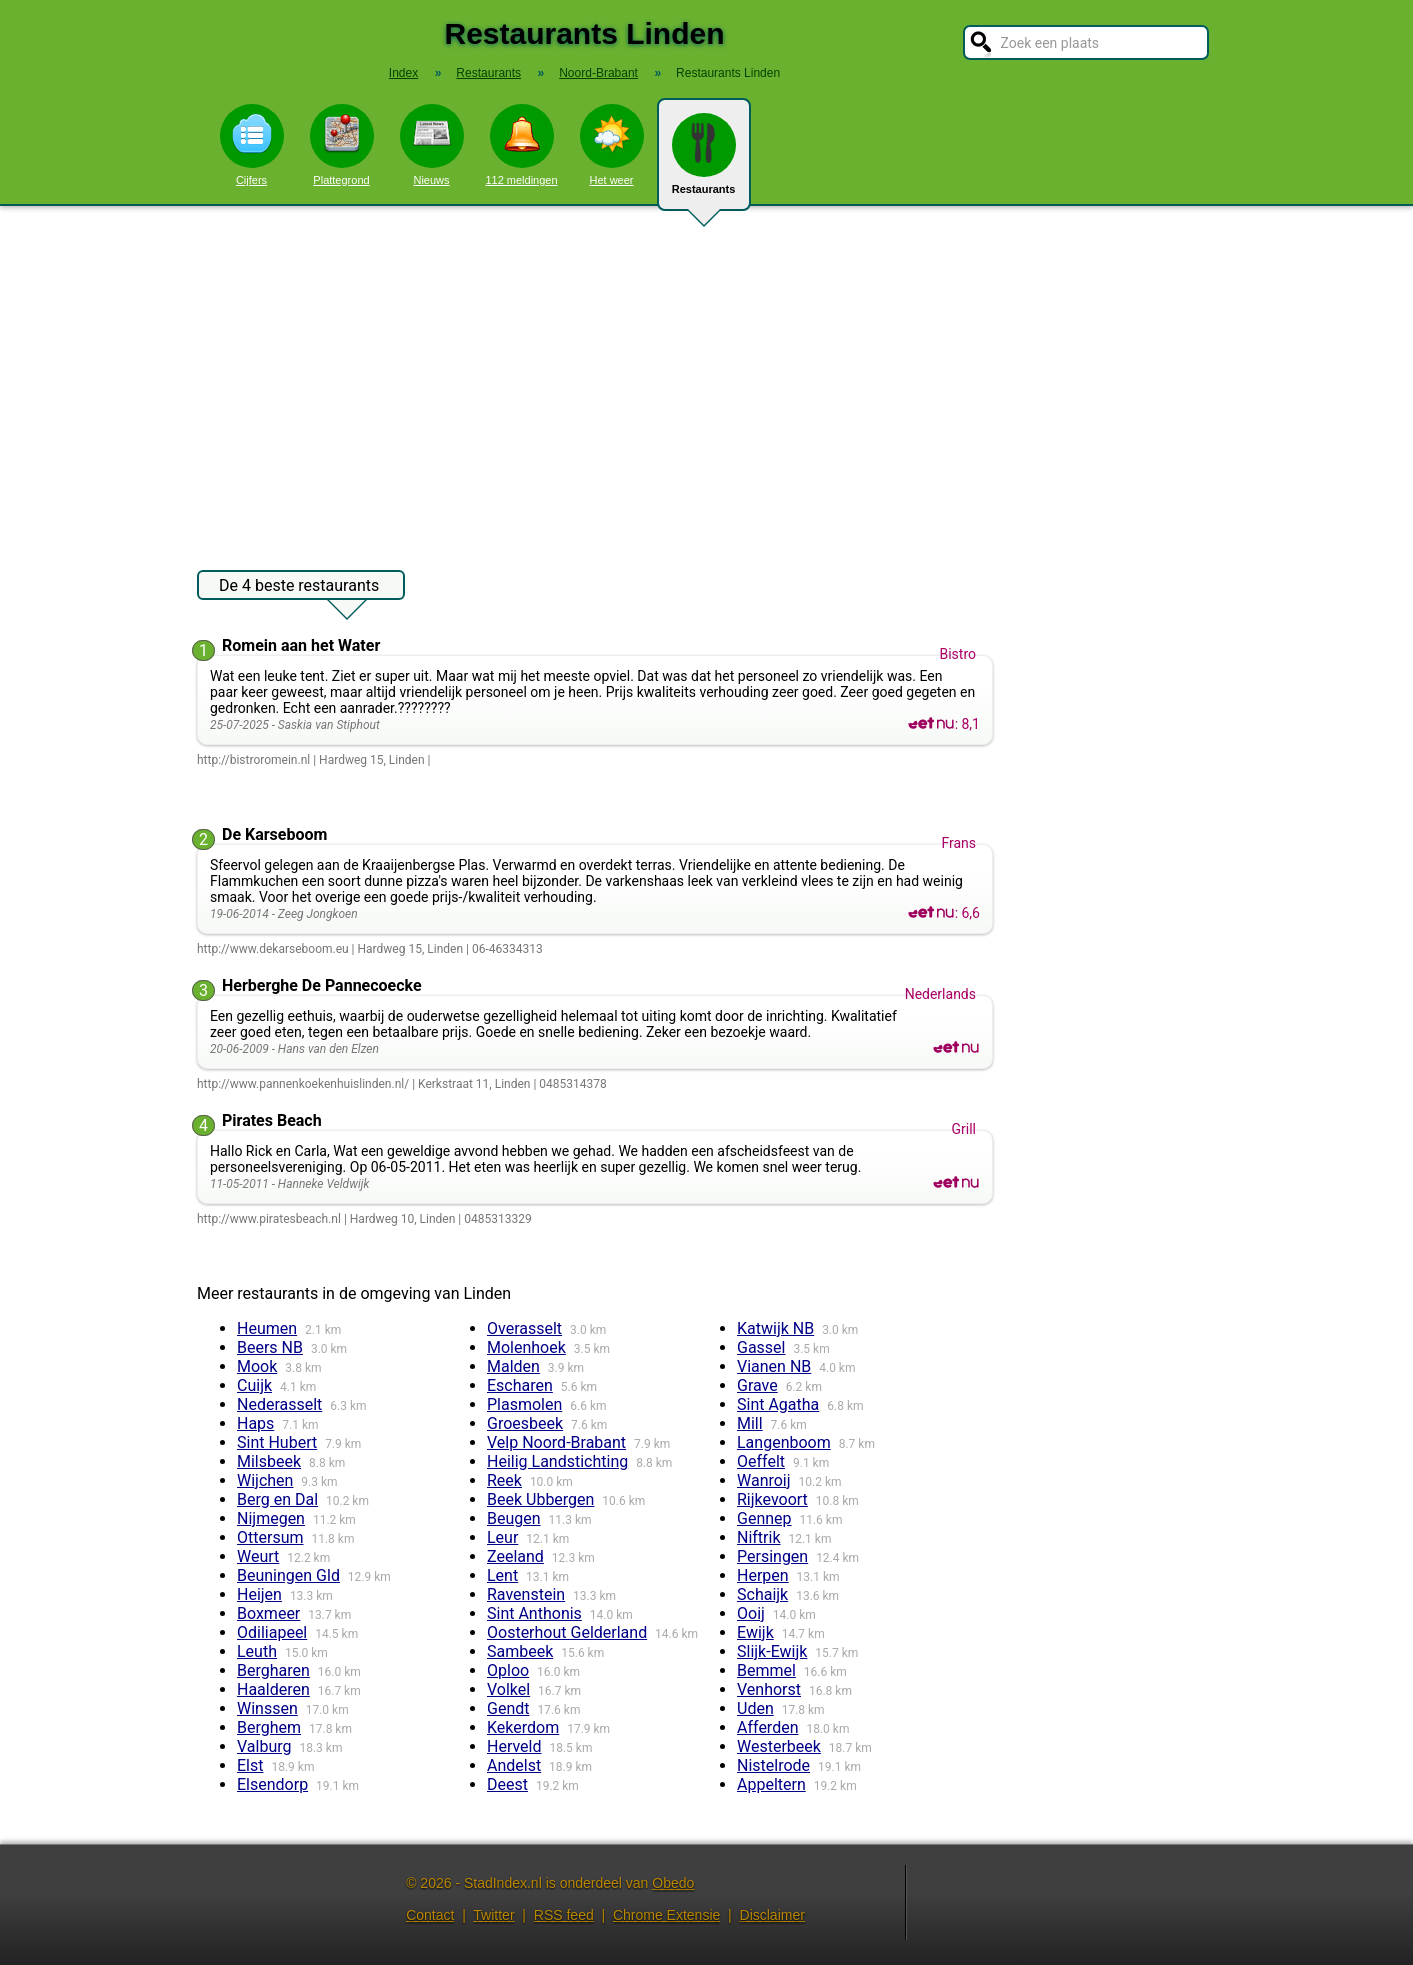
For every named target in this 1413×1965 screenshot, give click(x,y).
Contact (430, 1915)
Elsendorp (272, 1784)
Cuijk (254, 1385)
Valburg (264, 1746)
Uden (755, 1708)
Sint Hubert (277, 1442)
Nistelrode (773, 1765)
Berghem (269, 1727)
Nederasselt (279, 1404)
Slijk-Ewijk (772, 1651)
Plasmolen (524, 1404)
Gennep (764, 1518)
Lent (502, 1575)
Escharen (520, 1385)
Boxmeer (268, 1613)
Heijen (259, 1594)
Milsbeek (269, 1461)
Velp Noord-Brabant (556, 1442)
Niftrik (759, 1537)
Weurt (258, 1556)
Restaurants (704, 162)
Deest (507, 1784)
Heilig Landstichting (557, 1461)
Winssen (267, 1708)
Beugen (514, 1518)
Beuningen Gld (288, 1575)
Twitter (493, 1915)
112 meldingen (521, 145)
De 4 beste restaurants (299, 588)
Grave (757, 1385)
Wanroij (764, 1480)
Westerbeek (779, 1746)
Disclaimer (772, 1915)
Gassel (761, 1347)
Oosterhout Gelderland (567, 1632)
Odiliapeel (272, 1632)
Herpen (763, 1575)
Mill (750, 1423)
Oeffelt (761, 1461)
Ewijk (755, 1632)
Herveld (514, 1746)
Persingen (772, 1556)
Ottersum (270, 1537)
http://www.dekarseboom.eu (273, 949)
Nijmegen (271, 1518)
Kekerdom (523, 1727)
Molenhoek (526, 1347)
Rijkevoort (772, 1499)
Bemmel (766, 1670)
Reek (504, 1480)
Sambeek (520, 1651)
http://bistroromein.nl (253, 760)
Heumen (267, 1328)
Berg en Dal (277, 1499)
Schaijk (762, 1594)
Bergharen (273, 1670)
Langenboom (784, 1442)
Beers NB (270, 1347)
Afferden (767, 1727)
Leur (502, 1537)
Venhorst (769, 1689)
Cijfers (252, 145)
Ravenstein (526, 1594)
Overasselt (524, 1328)
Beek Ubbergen (540, 1499)
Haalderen (273, 1689)
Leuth (257, 1651)
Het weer (612, 145)
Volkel (508, 1689)
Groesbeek (525, 1423)
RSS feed (564, 1915)
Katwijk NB (775, 1328)
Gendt (508, 1708)
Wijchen (265, 1480)
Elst (250, 1765)
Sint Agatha (778, 1404)
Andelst (514, 1765)
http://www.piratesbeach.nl (269, 1219)
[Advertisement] (707, 378)
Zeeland (515, 1556)
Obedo (673, 1883)
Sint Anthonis (534, 1613)
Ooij (751, 1613)
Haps (255, 1423)
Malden (513, 1366)
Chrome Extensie (666, 1915)
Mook (257, 1366)
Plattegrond (342, 145)
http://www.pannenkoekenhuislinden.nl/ (303, 1084)
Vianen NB (774, 1366)
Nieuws (432, 145)
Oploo (508, 1670)
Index (403, 73)
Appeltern (771, 1784)
